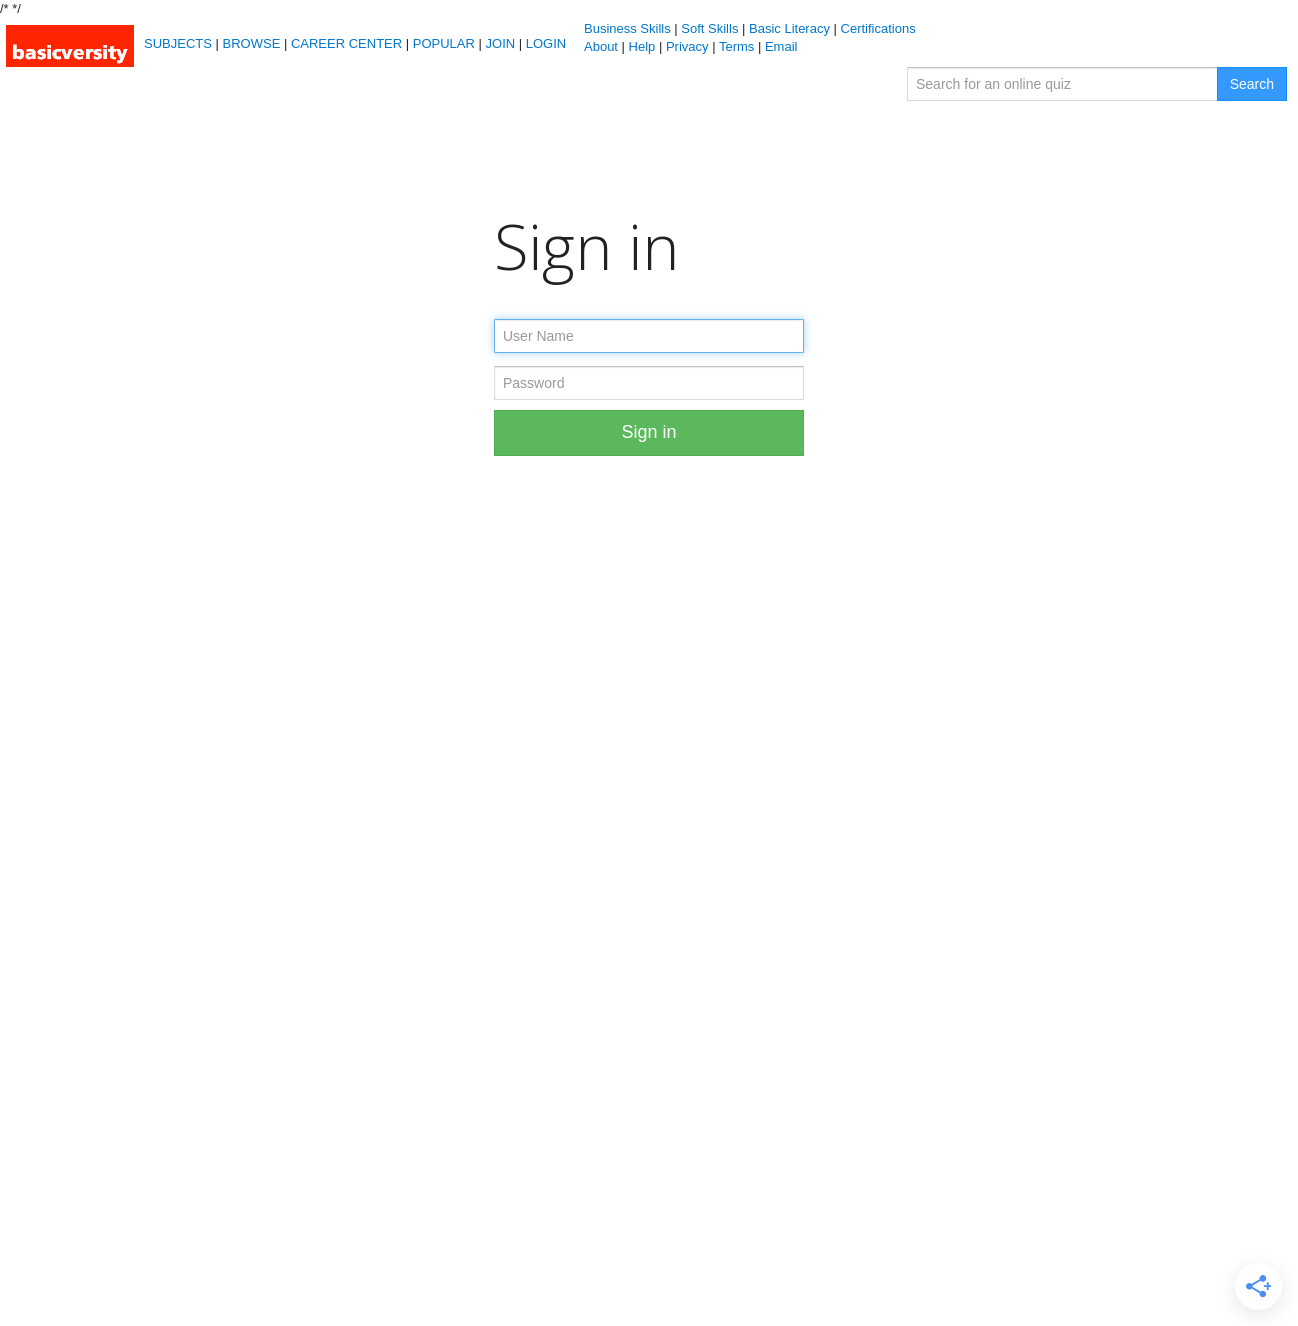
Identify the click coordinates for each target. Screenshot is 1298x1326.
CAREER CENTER (346, 43)
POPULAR (444, 43)
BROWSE (252, 43)
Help (642, 46)
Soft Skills (709, 28)
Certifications (878, 28)
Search (1252, 84)
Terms (736, 46)
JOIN (501, 43)
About (601, 46)
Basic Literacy (789, 28)
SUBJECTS (178, 43)
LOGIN (546, 43)
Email (781, 46)
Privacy (687, 46)
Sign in (648, 432)
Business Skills (627, 28)
